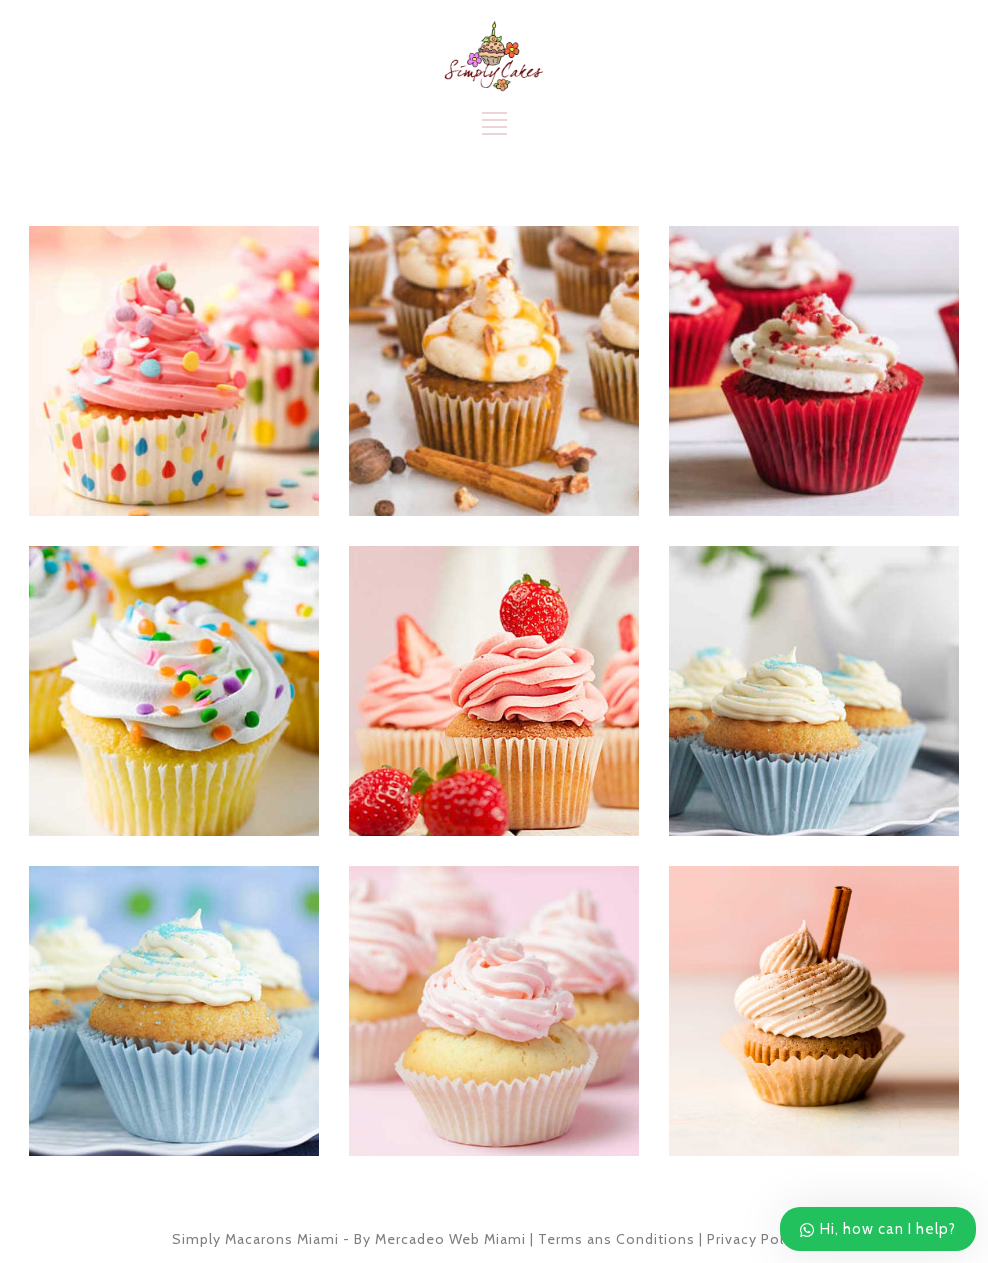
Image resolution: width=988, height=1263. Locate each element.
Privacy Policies (762, 1239)
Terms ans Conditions (616, 1239)
